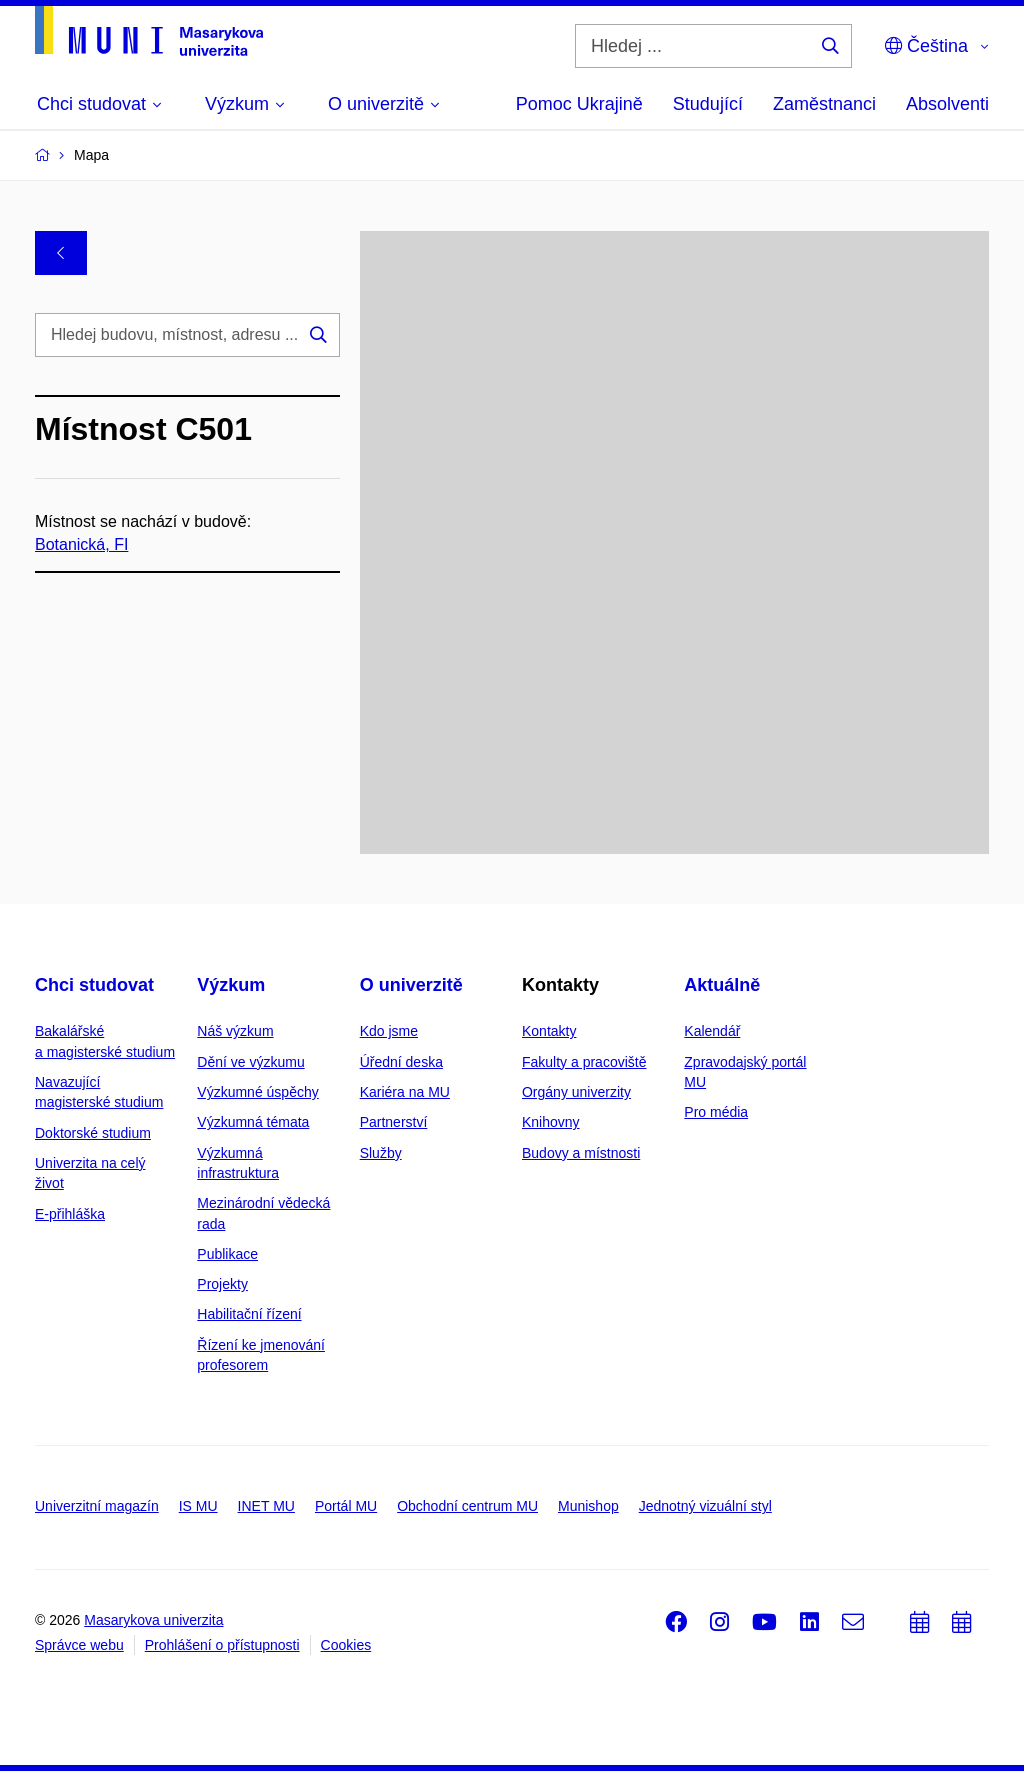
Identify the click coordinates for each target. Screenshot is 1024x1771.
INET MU (266, 1506)
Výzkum (231, 985)
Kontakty (549, 1031)
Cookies (346, 1645)
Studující (708, 104)
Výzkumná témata (253, 1122)
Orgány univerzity (576, 1092)
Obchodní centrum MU (467, 1506)
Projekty (222, 1284)
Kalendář (712, 1031)
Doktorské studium (93, 1133)
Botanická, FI (81, 544)
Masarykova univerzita (153, 1620)
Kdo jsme (389, 1031)
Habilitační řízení (249, 1314)
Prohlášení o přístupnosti (222, 1645)
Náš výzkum (235, 1031)
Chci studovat (94, 985)
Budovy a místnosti (581, 1153)
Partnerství (394, 1122)
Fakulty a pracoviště (584, 1062)
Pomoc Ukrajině (579, 104)
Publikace (227, 1254)
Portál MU (346, 1506)
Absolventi (947, 104)
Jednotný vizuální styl (705, 1506)
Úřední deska (401, 1062)
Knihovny (551, 1122)
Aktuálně (722, 985)
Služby (381, 1153)
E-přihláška (70, 1214)
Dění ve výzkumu (250, 1062)
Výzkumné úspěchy (257, 1092)
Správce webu (79, 1645)
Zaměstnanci (824, 104)
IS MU (198, 1506)
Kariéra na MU (405, 1092)
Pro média (716, 1112)
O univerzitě (411, 985)
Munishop (588, 1506)
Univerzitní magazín (97, 1506)
